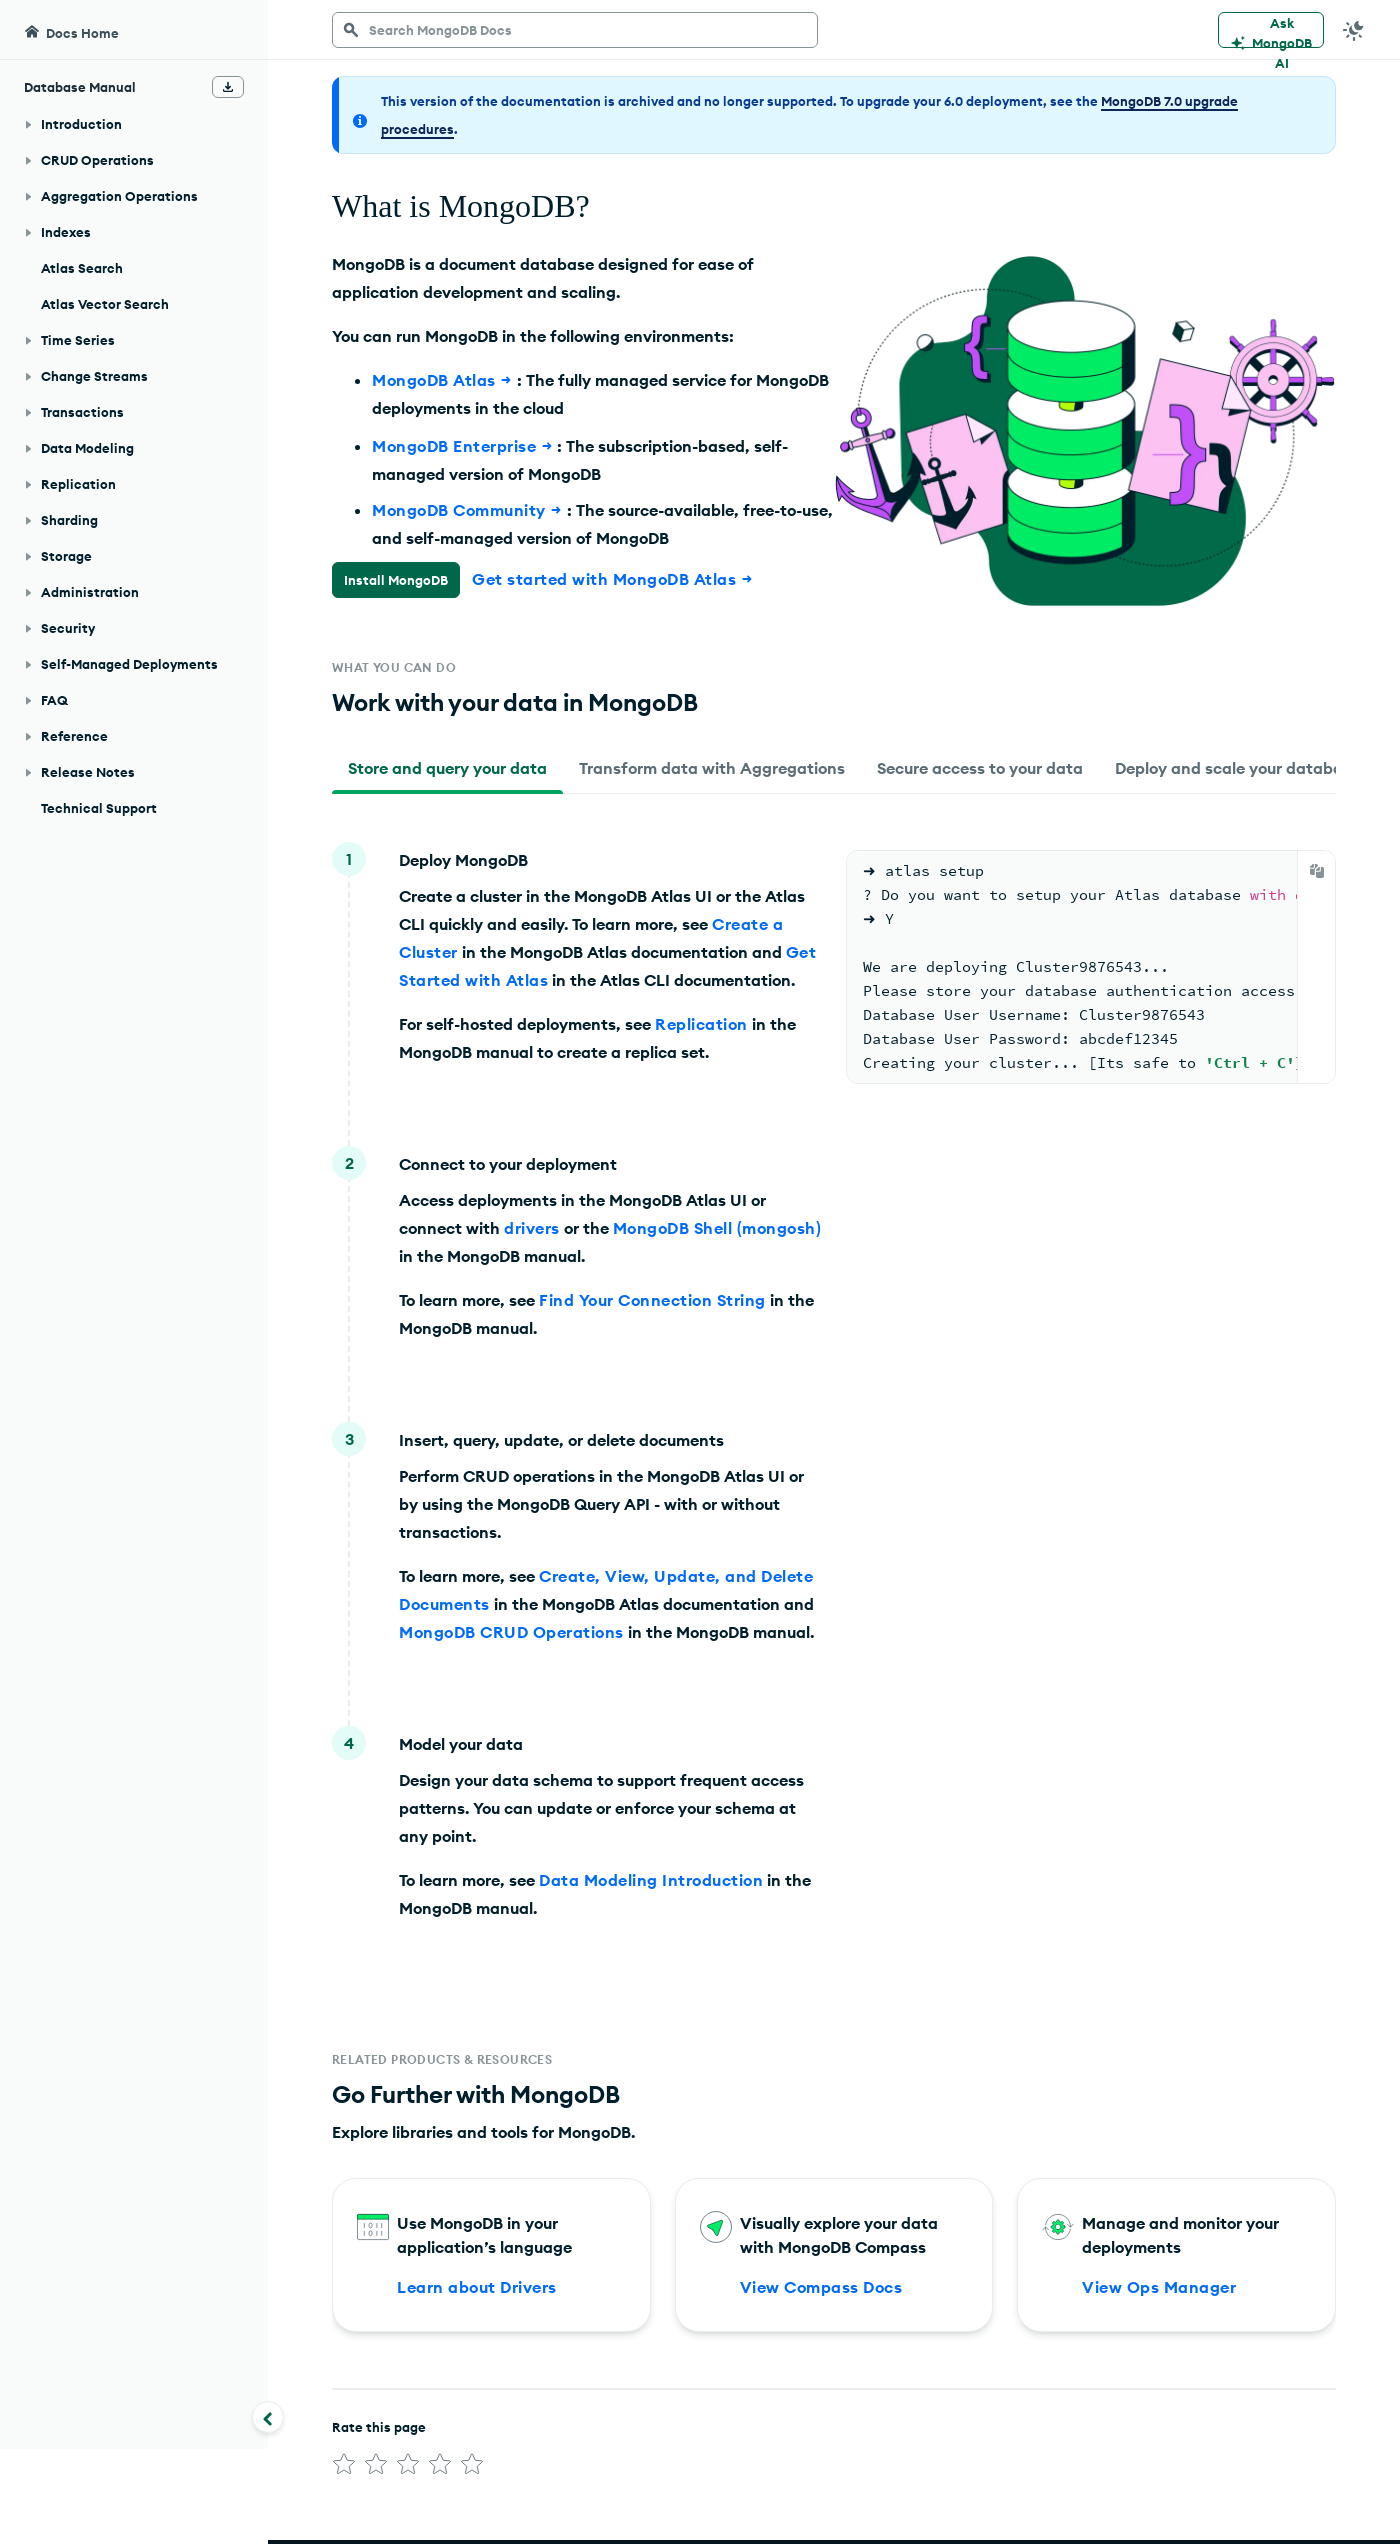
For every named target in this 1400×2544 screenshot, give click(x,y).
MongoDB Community (469, 510)
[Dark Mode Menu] (1354, 30)
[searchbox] (575, 30)
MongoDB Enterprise (464, 446)
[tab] (447, 772)
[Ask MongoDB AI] (1271, 30)
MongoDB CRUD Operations (511, 1636)
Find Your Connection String (652, 1304)
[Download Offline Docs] (228, 87)
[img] (344, 2468)
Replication (701, 1028)
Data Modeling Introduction (651, 1884)
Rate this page (379, 2431)
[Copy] (1317, 875)
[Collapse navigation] (268, 2417)
